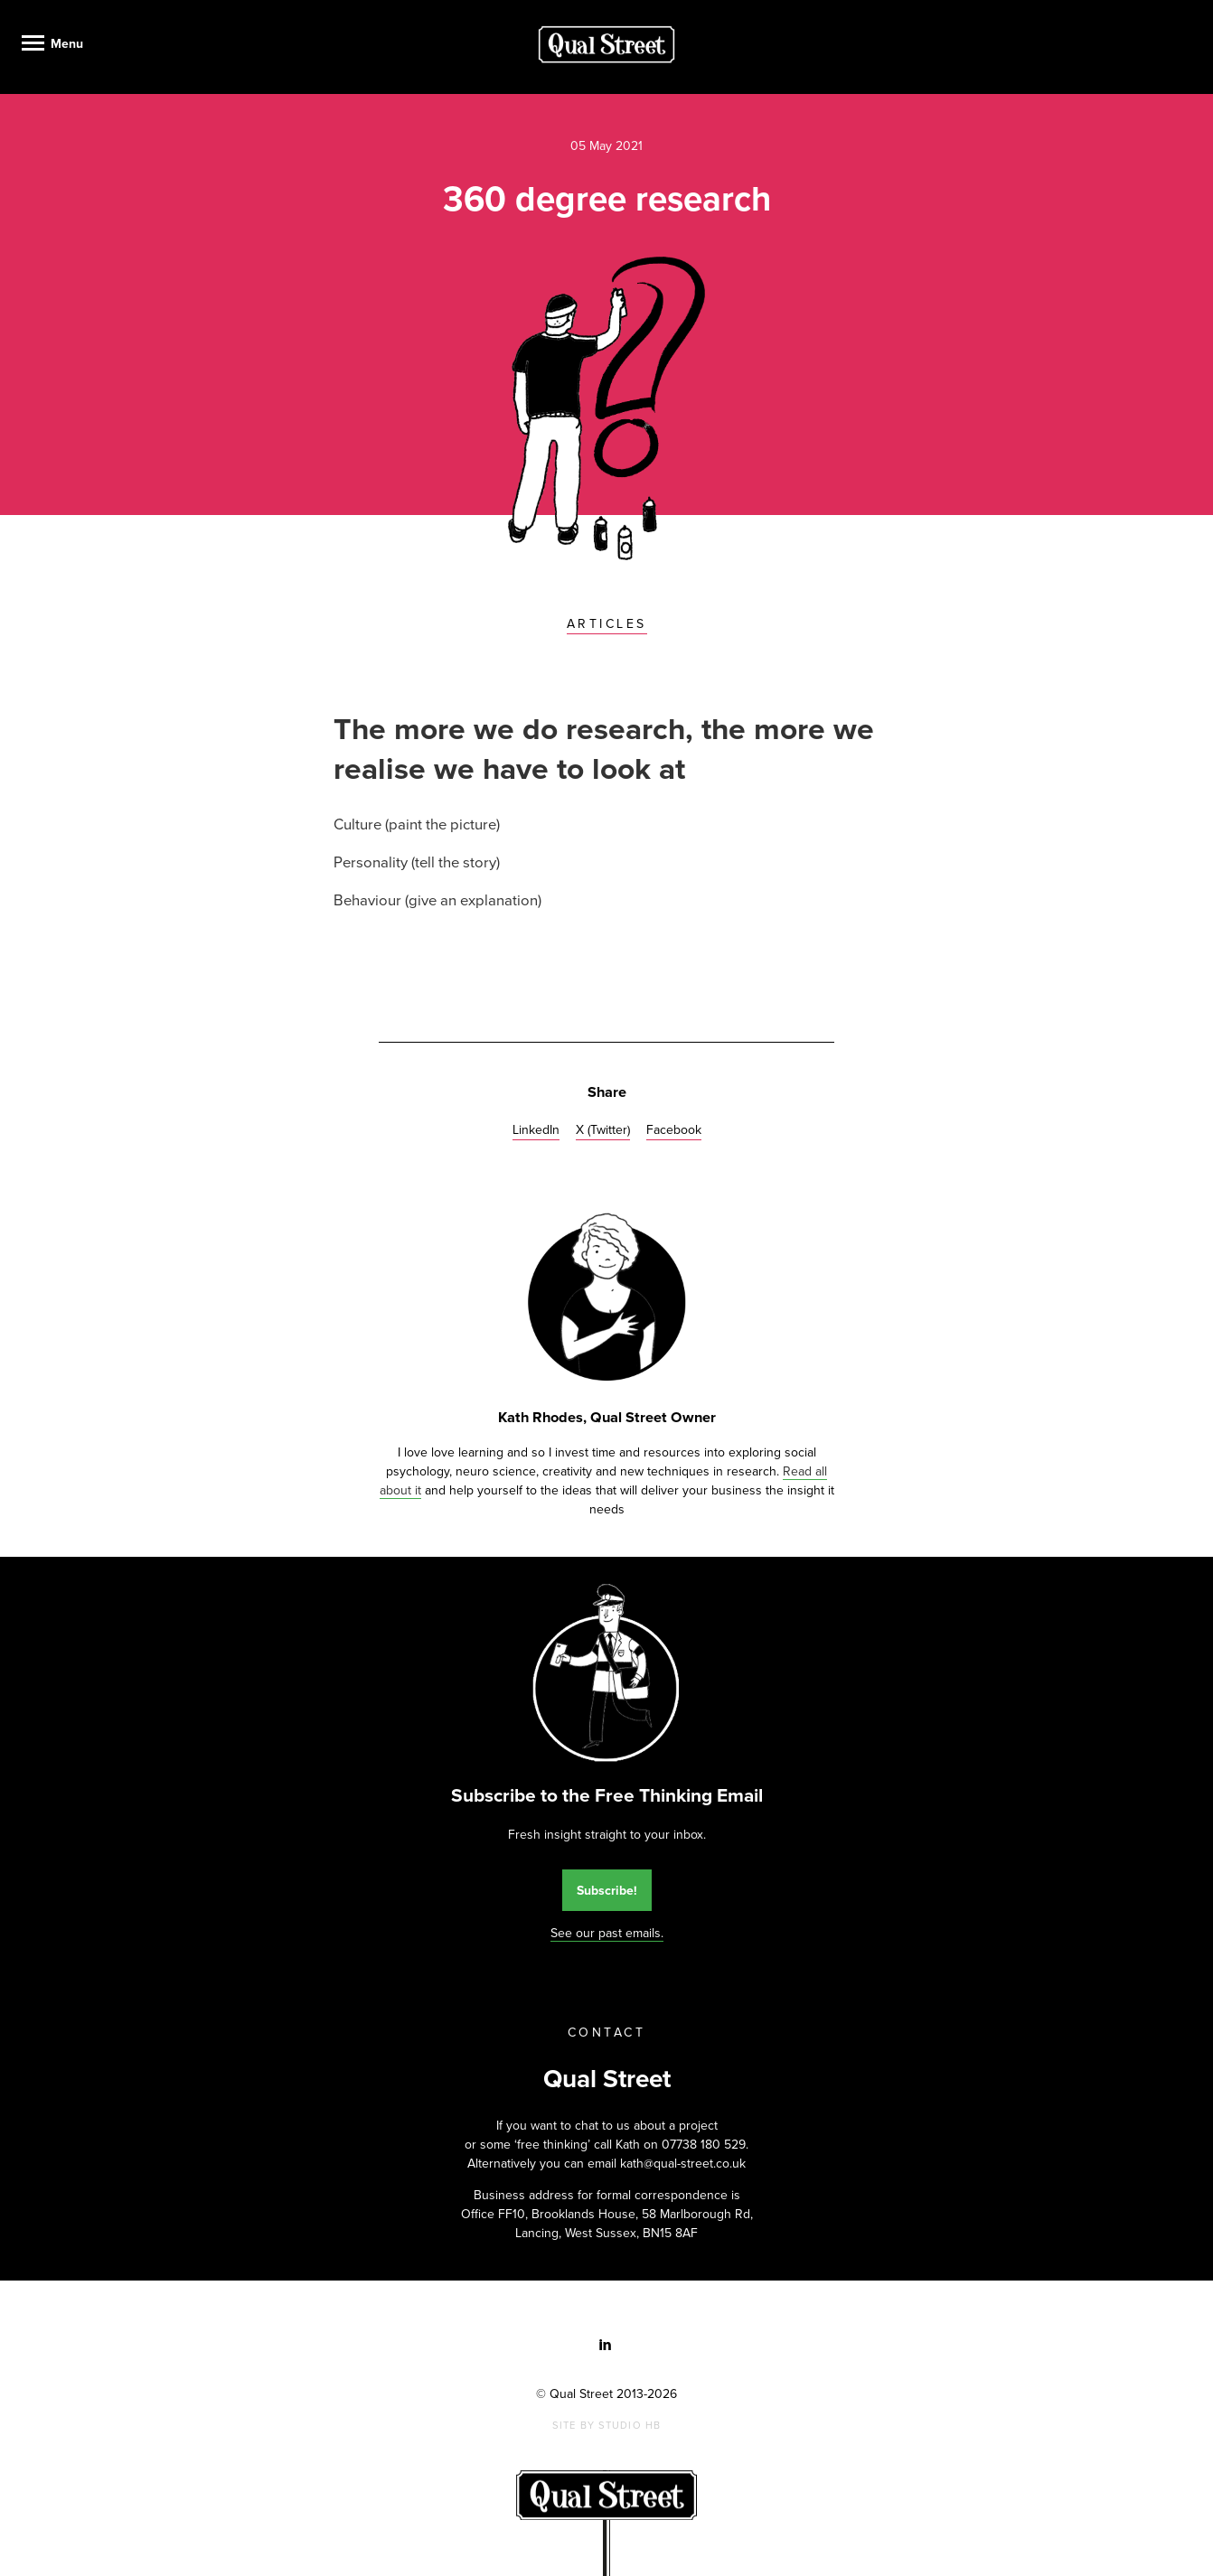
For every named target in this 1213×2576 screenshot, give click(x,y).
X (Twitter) (603, 1130)
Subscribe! (607, 1890)
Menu (67, 44)
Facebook (673, 1130)
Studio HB (629, 2425)
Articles (607, 624)
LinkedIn (535, 1130)
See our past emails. (606, 1933)
